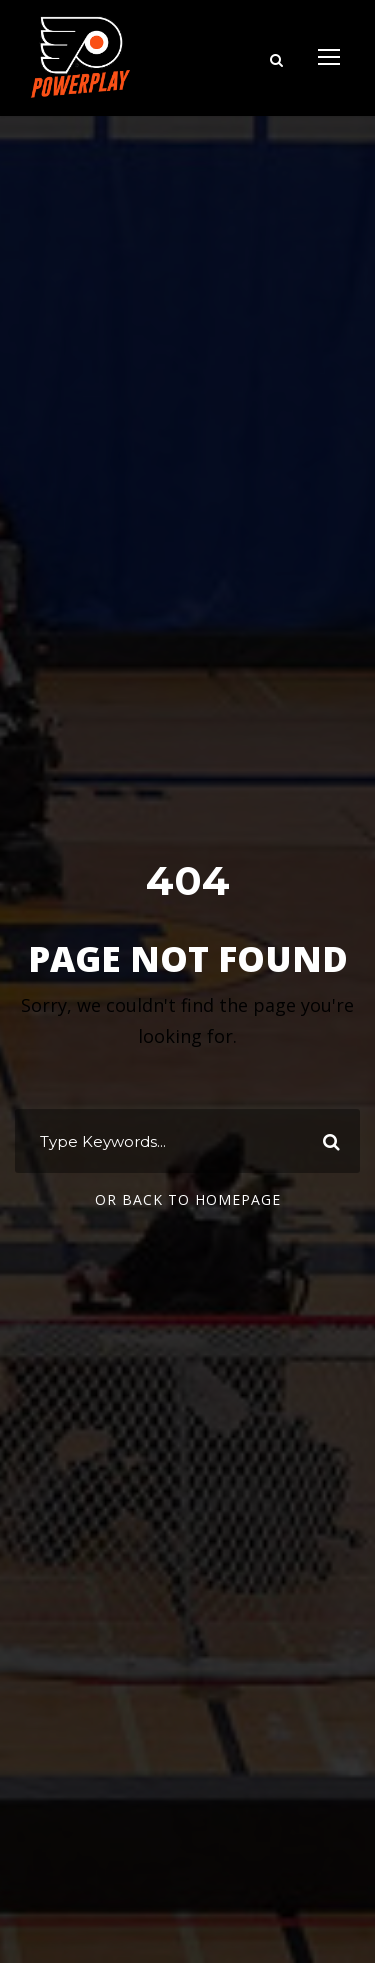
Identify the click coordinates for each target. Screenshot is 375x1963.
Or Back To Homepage (188, 1199)
